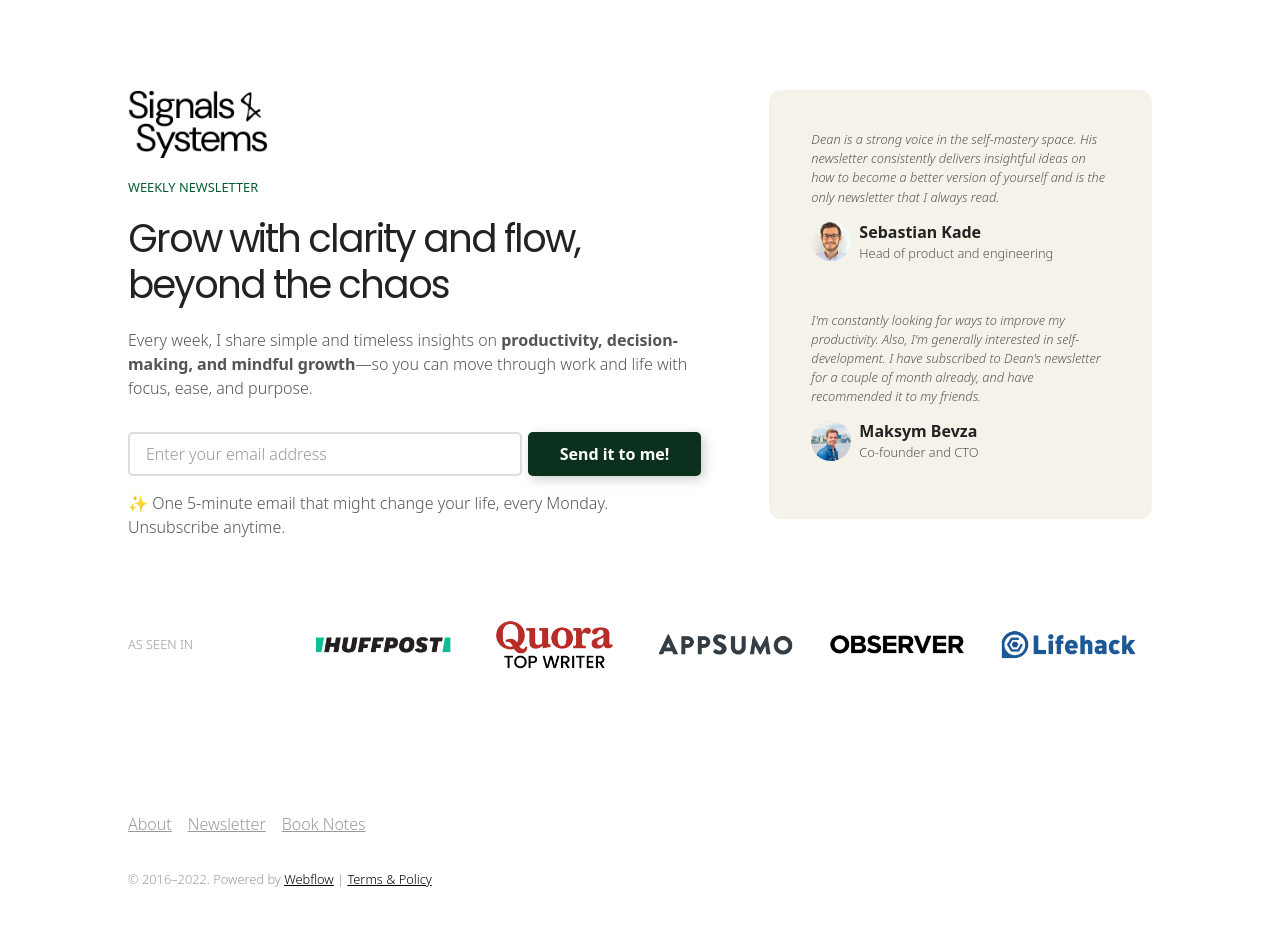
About (150, 824)
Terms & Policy (389, 879)
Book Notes (324, 824)
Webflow (309, 879)
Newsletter (227, 824)
